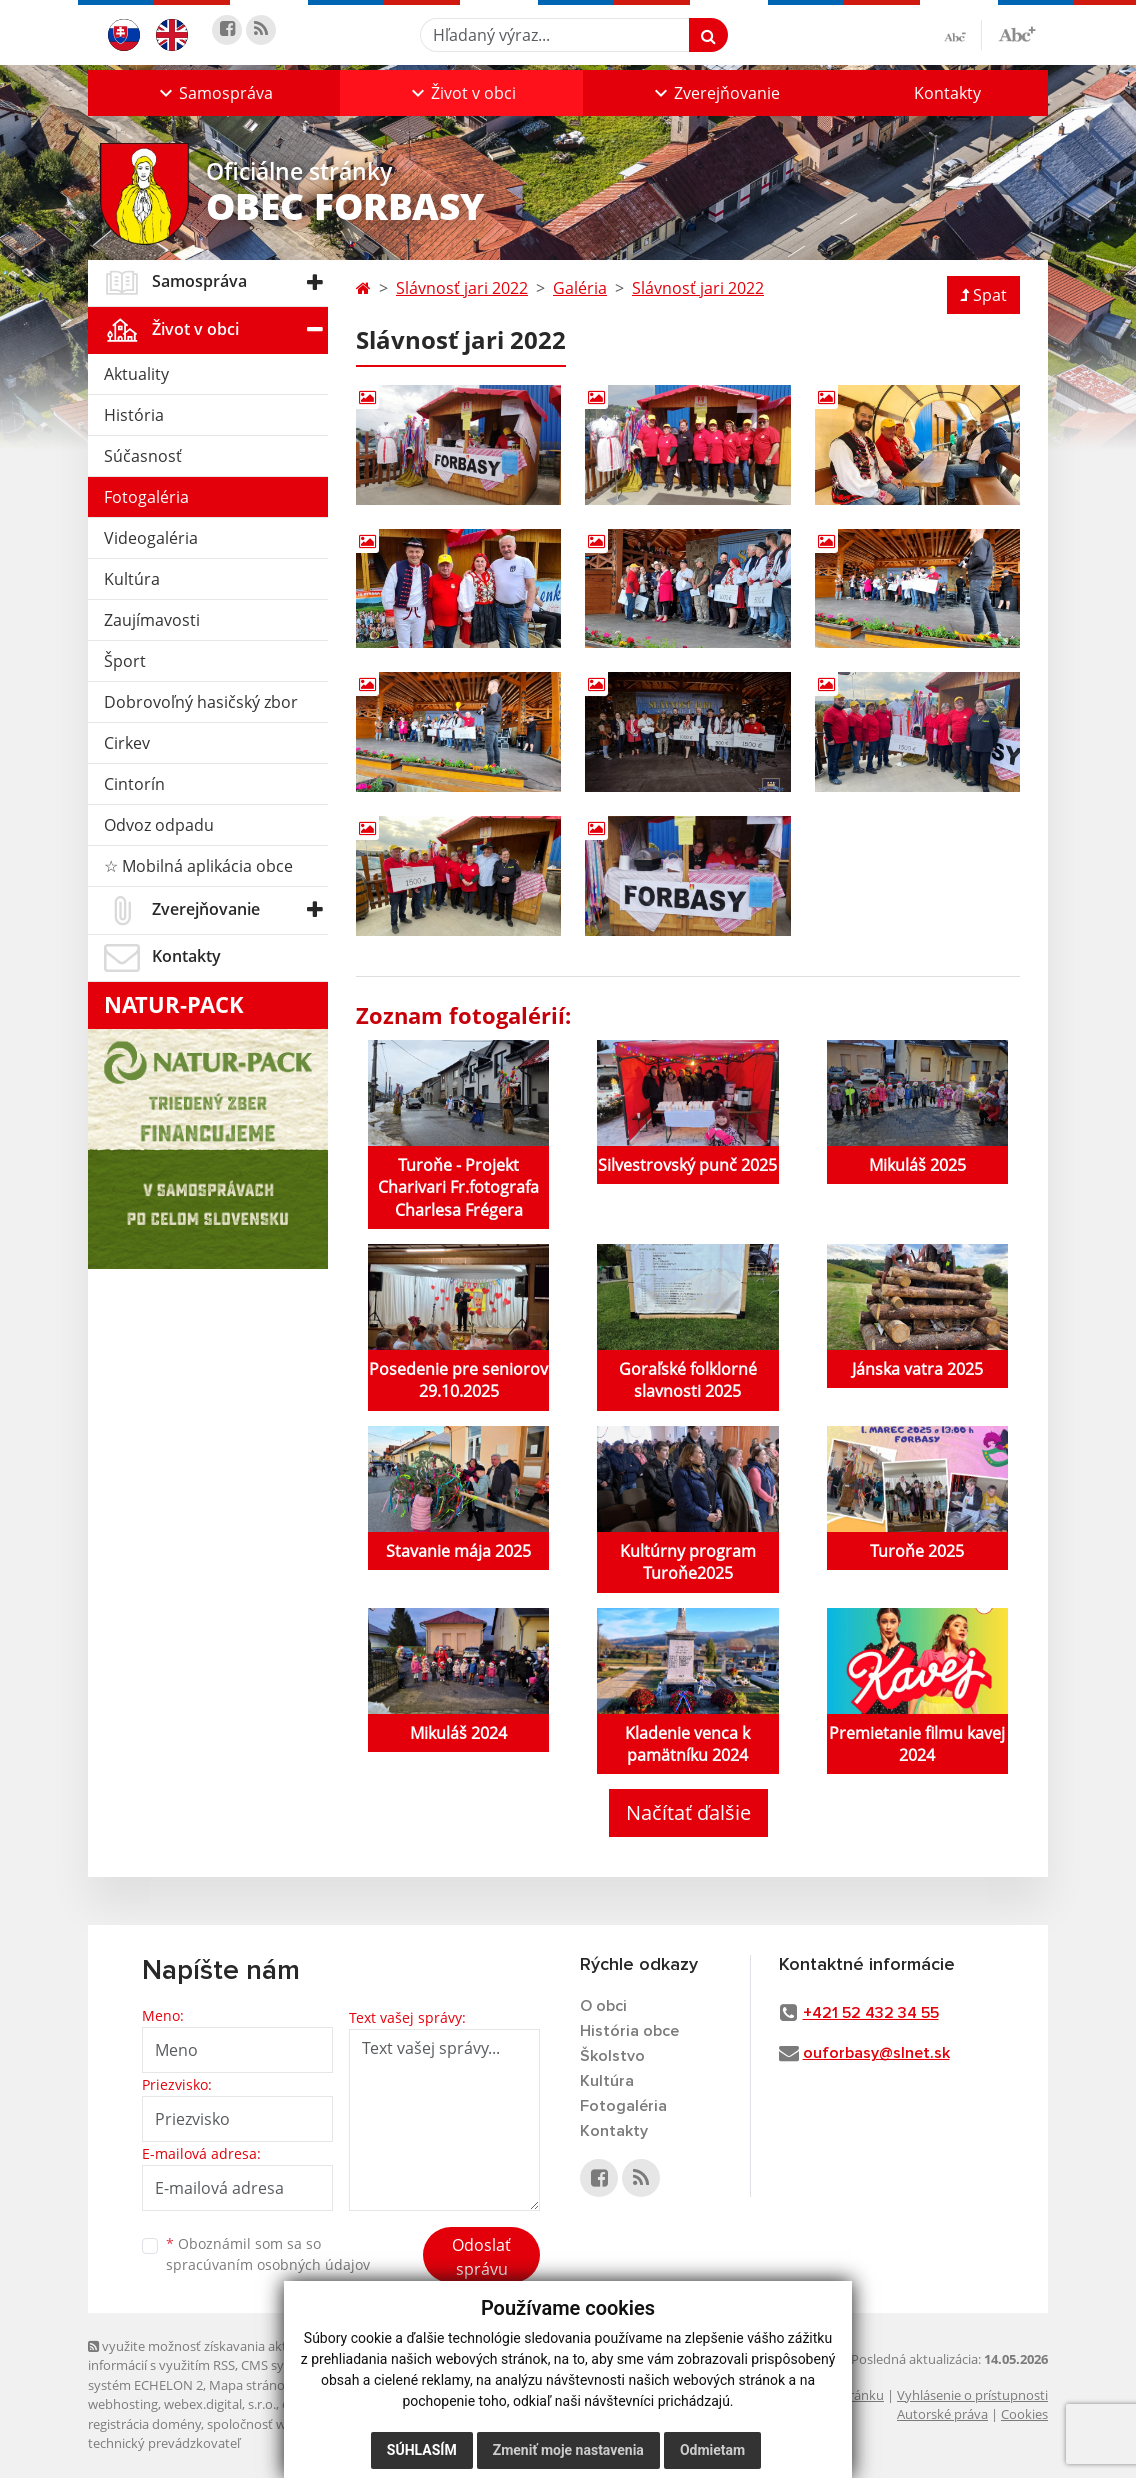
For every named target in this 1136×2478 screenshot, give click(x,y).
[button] (214, 93)
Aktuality (136, 374)
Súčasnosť (143, 456)
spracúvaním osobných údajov (268, 2264)
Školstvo (612, 2056)
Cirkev (127, 743)
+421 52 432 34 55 (871, 2013)
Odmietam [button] (712, 2450)
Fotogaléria (146, 497)
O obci (603, 2006)
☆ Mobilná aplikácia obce (198, 866)
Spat (983, 295)
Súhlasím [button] (422, 2450)
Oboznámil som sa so (268, 2254)
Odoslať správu (481, 2257)
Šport (125, 661)
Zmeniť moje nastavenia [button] (568, 2450)
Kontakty (947, 93)
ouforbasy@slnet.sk (876, 2053)
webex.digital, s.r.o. (220, 2404)
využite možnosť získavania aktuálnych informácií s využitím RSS (211, 2355)
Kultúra (132, 579)
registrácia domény (144, 2424)
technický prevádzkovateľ (164, 2443)
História (134, 415)
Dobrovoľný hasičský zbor (201, 702)
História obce (629, 2031)
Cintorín (134, 784)
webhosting (123, 2404)
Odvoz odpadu (159, 825)
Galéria (580, 288)
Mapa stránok (250, 2385)
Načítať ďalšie (688, 1812)
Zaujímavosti (152, 620)
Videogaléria (151, 538)
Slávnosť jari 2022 (462, 288)
